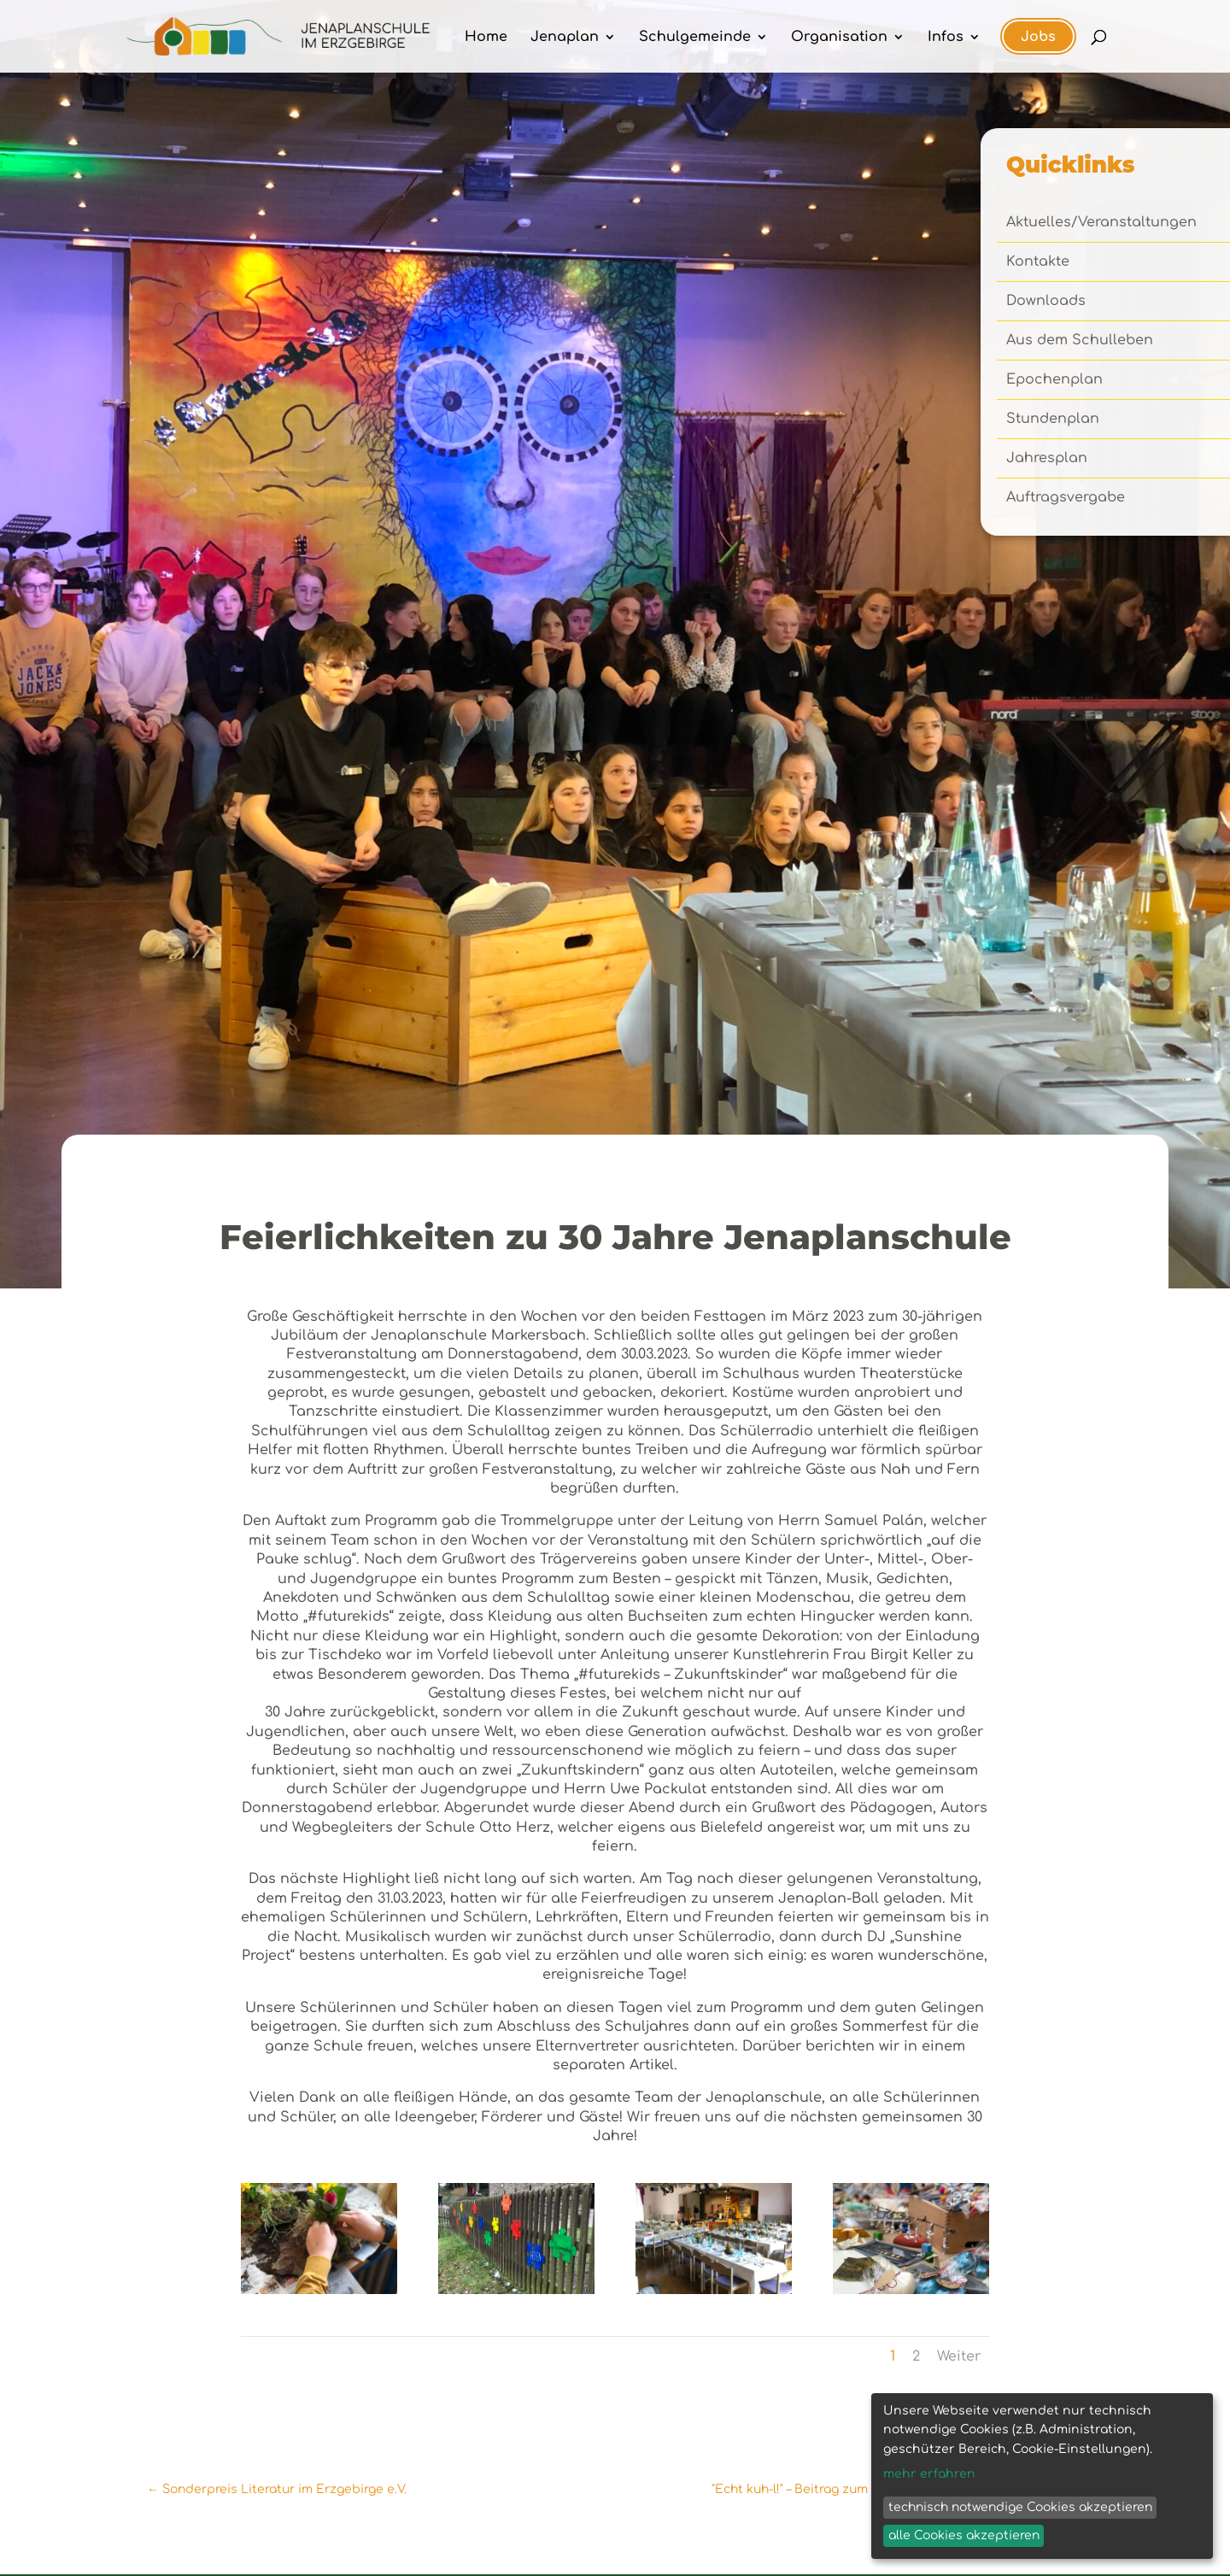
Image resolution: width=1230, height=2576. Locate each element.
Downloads (1046, 301)
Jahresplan (1046, 459)
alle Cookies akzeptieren (964, 2535)
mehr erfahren (929, 2473)
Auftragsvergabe (1065, 498)
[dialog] (1042, 2476)
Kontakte (1037, 262)
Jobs (1038, 36)
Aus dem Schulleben (1079, 341)
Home (486, 37)
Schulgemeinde (695, 37)
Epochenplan (1054, 380)
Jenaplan (564, 37)
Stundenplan (1052, 419)
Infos (946, 37)
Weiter (959, 2356)
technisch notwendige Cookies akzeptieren (1020, 2507)
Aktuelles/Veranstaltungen (1101, 223)
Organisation (839, 37)
